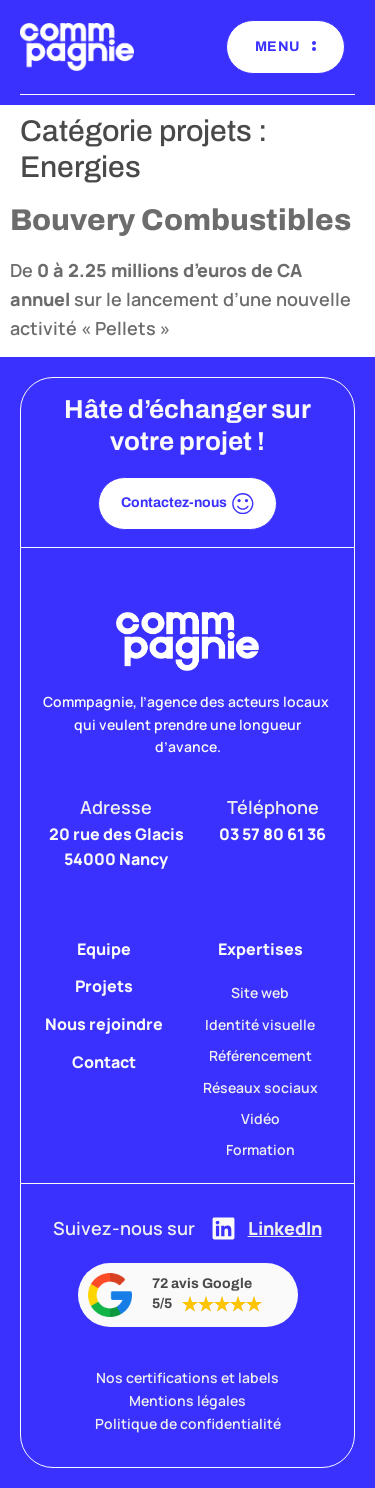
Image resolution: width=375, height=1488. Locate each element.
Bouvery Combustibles (180, 220)
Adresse (116, 807)
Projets (104, 986)
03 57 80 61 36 (272, 834)
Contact (104, 1062)
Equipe (104, 949)
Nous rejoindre (104, 1024)
